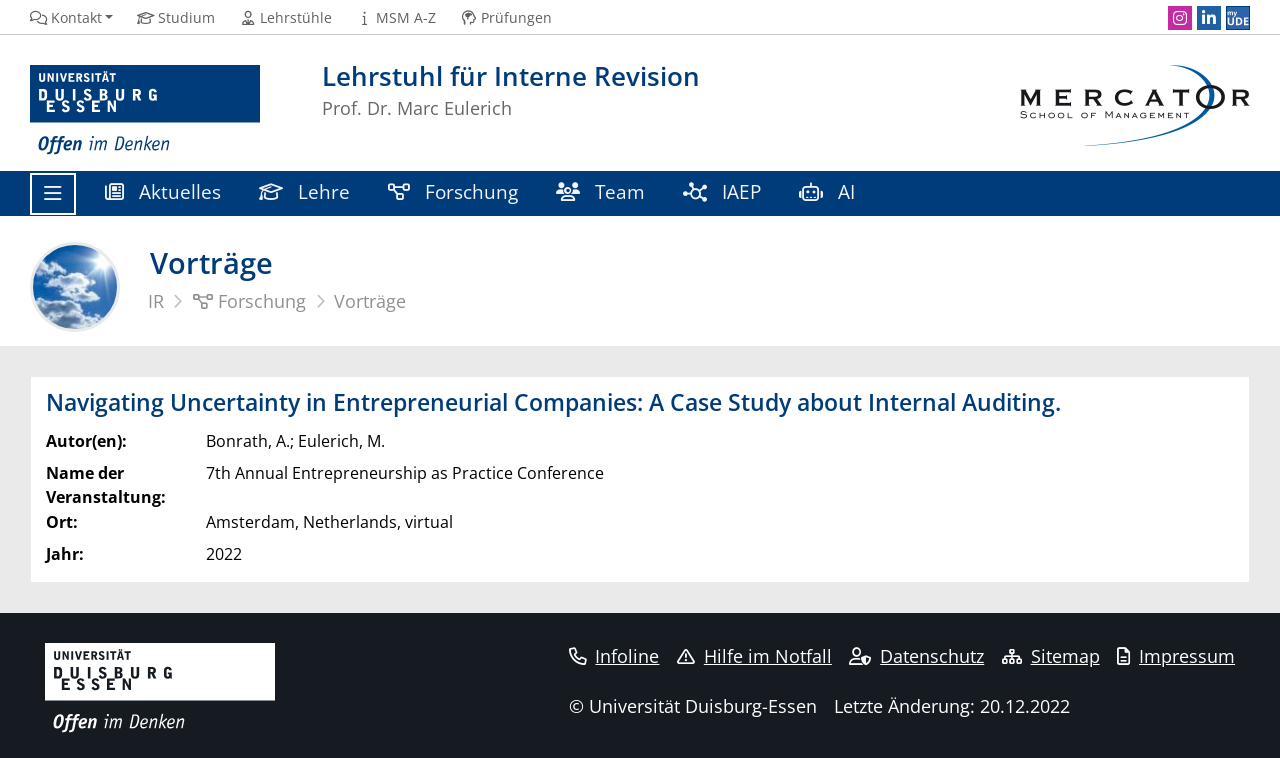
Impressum (1176, 656)
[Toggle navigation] (53, 194)
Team (600, 191)
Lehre (304, 191)
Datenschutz (916, 656)
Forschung (453, 191)
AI (829, 191)
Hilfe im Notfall (754, 656)
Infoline (614, 656)
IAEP (722, 191)
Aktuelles (163, 191)
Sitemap (1051, 656)
